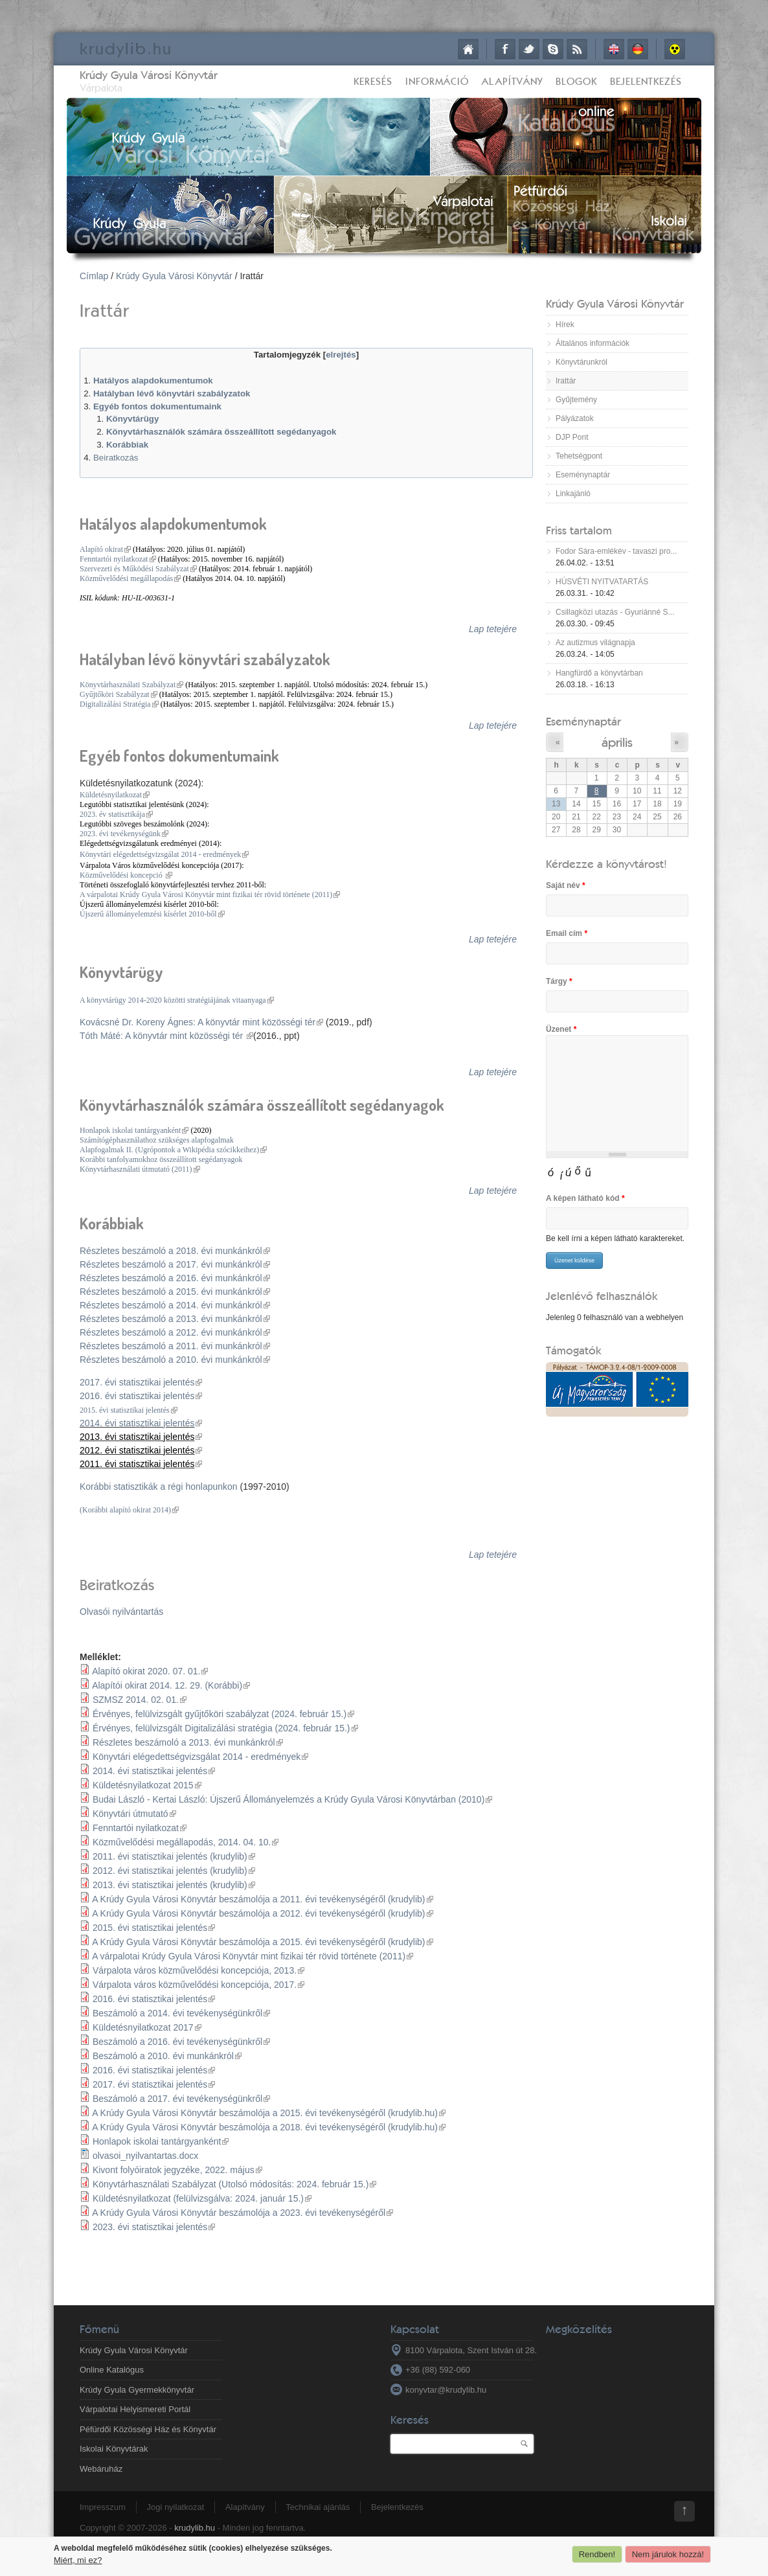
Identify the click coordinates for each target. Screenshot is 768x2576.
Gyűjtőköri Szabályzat (118, 694)
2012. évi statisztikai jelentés (141, 1450)
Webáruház (101, 2469)
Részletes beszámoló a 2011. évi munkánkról (175, 1346)
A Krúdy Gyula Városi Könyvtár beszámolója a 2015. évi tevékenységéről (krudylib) (262, 1942)
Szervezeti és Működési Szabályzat (138, 568)
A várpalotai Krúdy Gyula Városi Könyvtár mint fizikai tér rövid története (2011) (210, 894)
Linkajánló (573, 493)
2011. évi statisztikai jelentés (141, 1464)
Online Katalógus (112, 2370)
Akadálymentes (674, 49)
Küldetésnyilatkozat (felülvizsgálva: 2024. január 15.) (202, 2198)
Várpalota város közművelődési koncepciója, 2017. (198, 1984)
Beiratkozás (115, 457)
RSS (577, 49)
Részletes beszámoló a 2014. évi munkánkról (175, 1305)
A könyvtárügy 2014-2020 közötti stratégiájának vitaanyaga (177, 1000)
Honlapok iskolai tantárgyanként (134, 1130)
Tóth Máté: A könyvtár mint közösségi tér (166, 1036)
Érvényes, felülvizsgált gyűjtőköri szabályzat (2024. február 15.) (223, 1714)
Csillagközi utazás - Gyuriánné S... (615, 612)
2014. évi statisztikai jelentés (141, 1423)
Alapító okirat (105, 549)
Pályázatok (575, 418)
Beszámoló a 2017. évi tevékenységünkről (181, 2098)
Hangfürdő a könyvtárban (599, 673)
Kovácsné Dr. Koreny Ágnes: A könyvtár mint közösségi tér (201, 1022)
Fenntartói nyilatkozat (118, 559)
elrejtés (341, 354)
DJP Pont (572, 437)
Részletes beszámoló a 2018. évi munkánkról (175, 1251)
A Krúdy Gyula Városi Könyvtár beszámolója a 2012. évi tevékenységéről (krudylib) (262, 1913)
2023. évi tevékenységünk (124, 833)
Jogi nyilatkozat (175, 2507)
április (617, 742)
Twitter (529, 49)
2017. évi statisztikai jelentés (141, 1382)
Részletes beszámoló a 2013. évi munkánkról (175, 1319)
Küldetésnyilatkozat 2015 (147, 1785)
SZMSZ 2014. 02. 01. (139, 1699)
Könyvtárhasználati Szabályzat (131, 684)
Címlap (468, 49)
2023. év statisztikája (116, 814)
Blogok (576, 81)
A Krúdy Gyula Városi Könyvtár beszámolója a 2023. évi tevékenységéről (242, 2212)
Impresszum (103, 2507)
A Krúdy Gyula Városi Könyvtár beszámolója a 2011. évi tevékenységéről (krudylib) (262, 1899)
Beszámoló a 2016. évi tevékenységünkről (181, 2041)
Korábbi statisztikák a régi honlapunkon (159, 1486)
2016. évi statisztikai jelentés (141, 1396)
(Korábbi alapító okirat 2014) (129, 1509)
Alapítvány (512, 81)
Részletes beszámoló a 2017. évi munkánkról (175, 1264)
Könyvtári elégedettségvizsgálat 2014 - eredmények (164, 854)
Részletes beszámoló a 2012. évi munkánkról (175, 1332)
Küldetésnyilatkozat (115, 794)
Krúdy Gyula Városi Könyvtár (149, 75)
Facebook (505, 49)
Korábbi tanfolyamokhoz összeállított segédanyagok (161, 1159)
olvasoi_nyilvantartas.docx (145, 2155)
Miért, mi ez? (78, 2560)
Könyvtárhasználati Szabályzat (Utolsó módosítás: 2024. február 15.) (234, 2184)
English (614, 49)
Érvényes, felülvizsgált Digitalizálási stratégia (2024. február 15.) (225, 1728)
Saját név (565, 885)
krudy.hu (126, 48)
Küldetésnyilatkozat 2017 (147, 2027)
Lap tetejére (493, 629)
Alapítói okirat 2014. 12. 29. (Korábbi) (171, 1685)
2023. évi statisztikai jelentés (154, 2227)
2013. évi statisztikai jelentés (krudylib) (174, 1885)
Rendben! (597, 2554)
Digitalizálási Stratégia (119, 704)
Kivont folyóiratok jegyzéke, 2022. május (177, 2170)
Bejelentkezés (646, 81)
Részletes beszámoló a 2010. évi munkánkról (175, 1359)
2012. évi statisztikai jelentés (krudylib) (174, 1870)
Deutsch (637, 49)
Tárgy (559, 981)
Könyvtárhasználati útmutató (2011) (140, 1169)
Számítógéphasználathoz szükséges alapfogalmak (157, 1140)
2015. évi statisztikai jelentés (128, 1410)
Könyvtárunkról (581, 362)
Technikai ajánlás (318, 2507)
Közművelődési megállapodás (130, 578)
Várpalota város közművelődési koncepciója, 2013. (198, 1970)
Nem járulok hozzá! (668, 2554)
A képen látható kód (585, 1198)
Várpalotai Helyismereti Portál (135, 2409)
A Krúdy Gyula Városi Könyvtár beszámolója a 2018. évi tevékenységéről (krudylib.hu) (269, 2127)
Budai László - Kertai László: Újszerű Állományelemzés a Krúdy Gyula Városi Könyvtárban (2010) (292, 1799)
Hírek (565, 324)
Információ (437, 81)
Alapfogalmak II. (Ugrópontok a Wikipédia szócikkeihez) (173, 1149)
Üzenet (561, 1029)
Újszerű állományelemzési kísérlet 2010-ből (152, 913)
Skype (553, 49)
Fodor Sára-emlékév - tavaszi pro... (616, 551)
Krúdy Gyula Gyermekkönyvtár (137, 2390)
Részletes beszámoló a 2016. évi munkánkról (175, 1278)
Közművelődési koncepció (126, 875)
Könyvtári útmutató (134, 1813)
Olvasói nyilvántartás (121, 1611)
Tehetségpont (579, 456)
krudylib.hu (194, 2528)
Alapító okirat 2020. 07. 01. (150, 1671)
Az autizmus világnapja (595, 642)
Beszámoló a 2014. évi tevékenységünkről (181, 2013)
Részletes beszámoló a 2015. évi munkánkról (175, 1291)
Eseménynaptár (583, 474)
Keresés (373, 81)
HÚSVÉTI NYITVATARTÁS (602, 581)
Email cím (566, 933)
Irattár (566, 380)
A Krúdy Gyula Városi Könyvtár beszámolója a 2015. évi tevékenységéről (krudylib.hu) (269, 2113)
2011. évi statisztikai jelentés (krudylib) (174, 1856)
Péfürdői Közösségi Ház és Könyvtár (148, 2429)
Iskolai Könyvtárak (114, 2449)
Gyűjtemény (576, 399)
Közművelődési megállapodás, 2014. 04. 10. (186, 1842)
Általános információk (592, 343)
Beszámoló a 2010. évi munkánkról (167, 2056)
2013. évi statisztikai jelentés (141, 1436)
